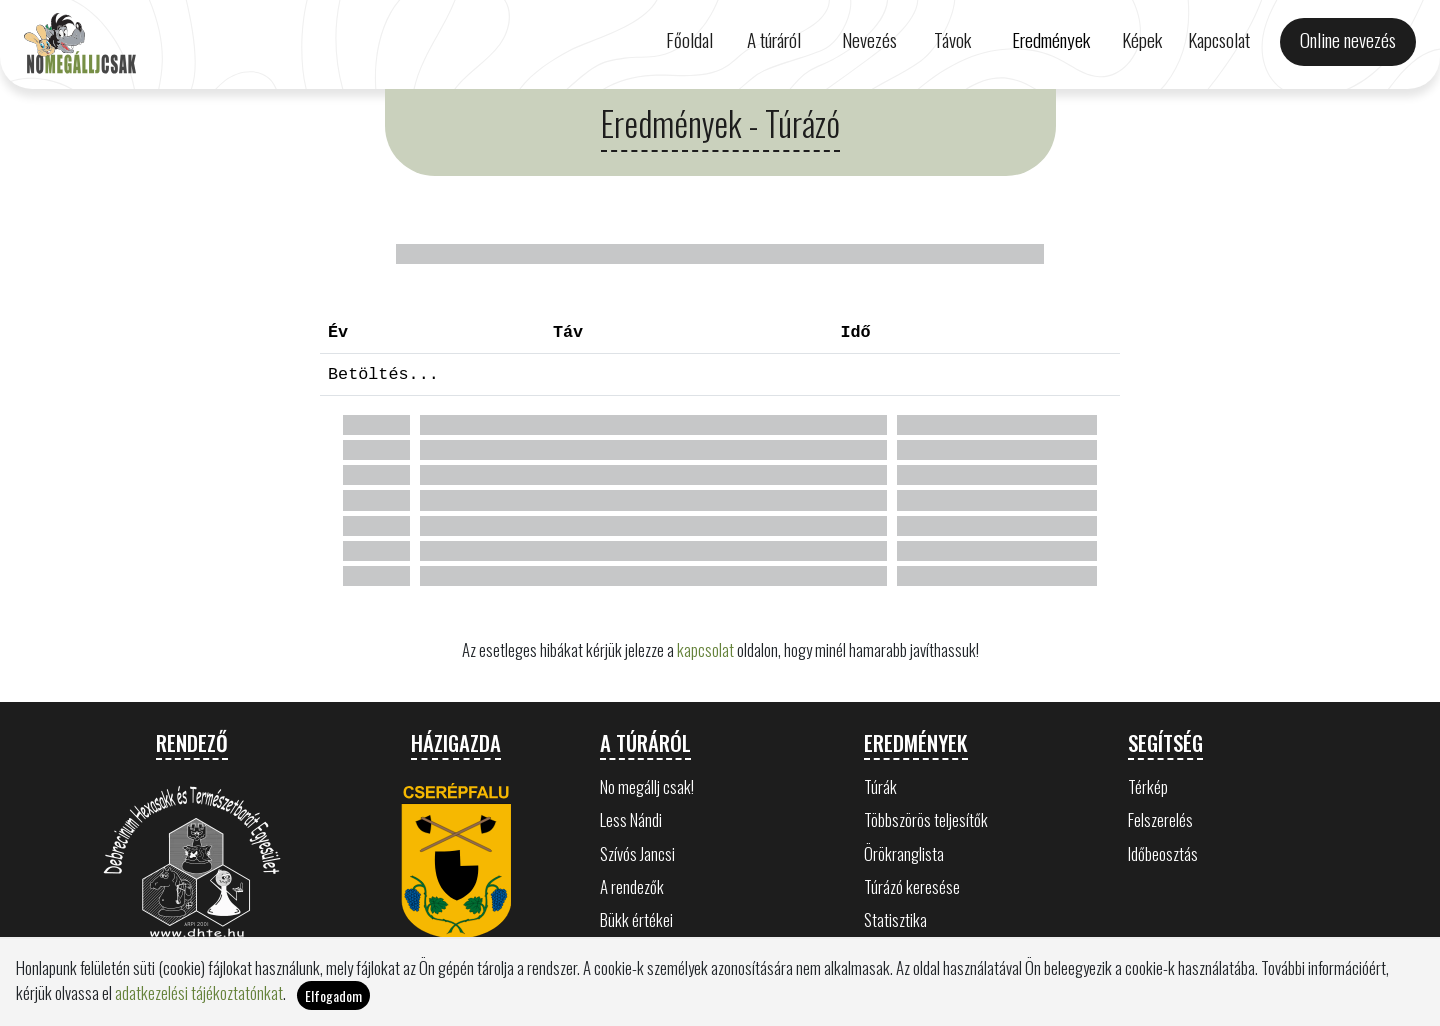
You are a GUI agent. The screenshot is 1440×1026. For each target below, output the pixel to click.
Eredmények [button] (1051, 39)
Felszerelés (1160, 819)
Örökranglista (904, 853)
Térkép (1148, 786)
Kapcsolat (1219, 39)
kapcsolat (705, 649)
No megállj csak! (647, 786)
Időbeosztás (1163, 853)
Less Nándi (631, 819)
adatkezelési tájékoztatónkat (199, 992)
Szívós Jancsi (637, 853)
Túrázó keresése (912, 886)
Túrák (880, 786)
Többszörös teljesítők (926, 819)
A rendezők (632, 886)
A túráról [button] (774, 39)
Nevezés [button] (869, 39)
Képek (1142, 39)
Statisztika (895, 919)
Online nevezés (1348, 39)
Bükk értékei (636, 919)
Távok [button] (952, 39)
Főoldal (689, 39)
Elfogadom (333, 995)
